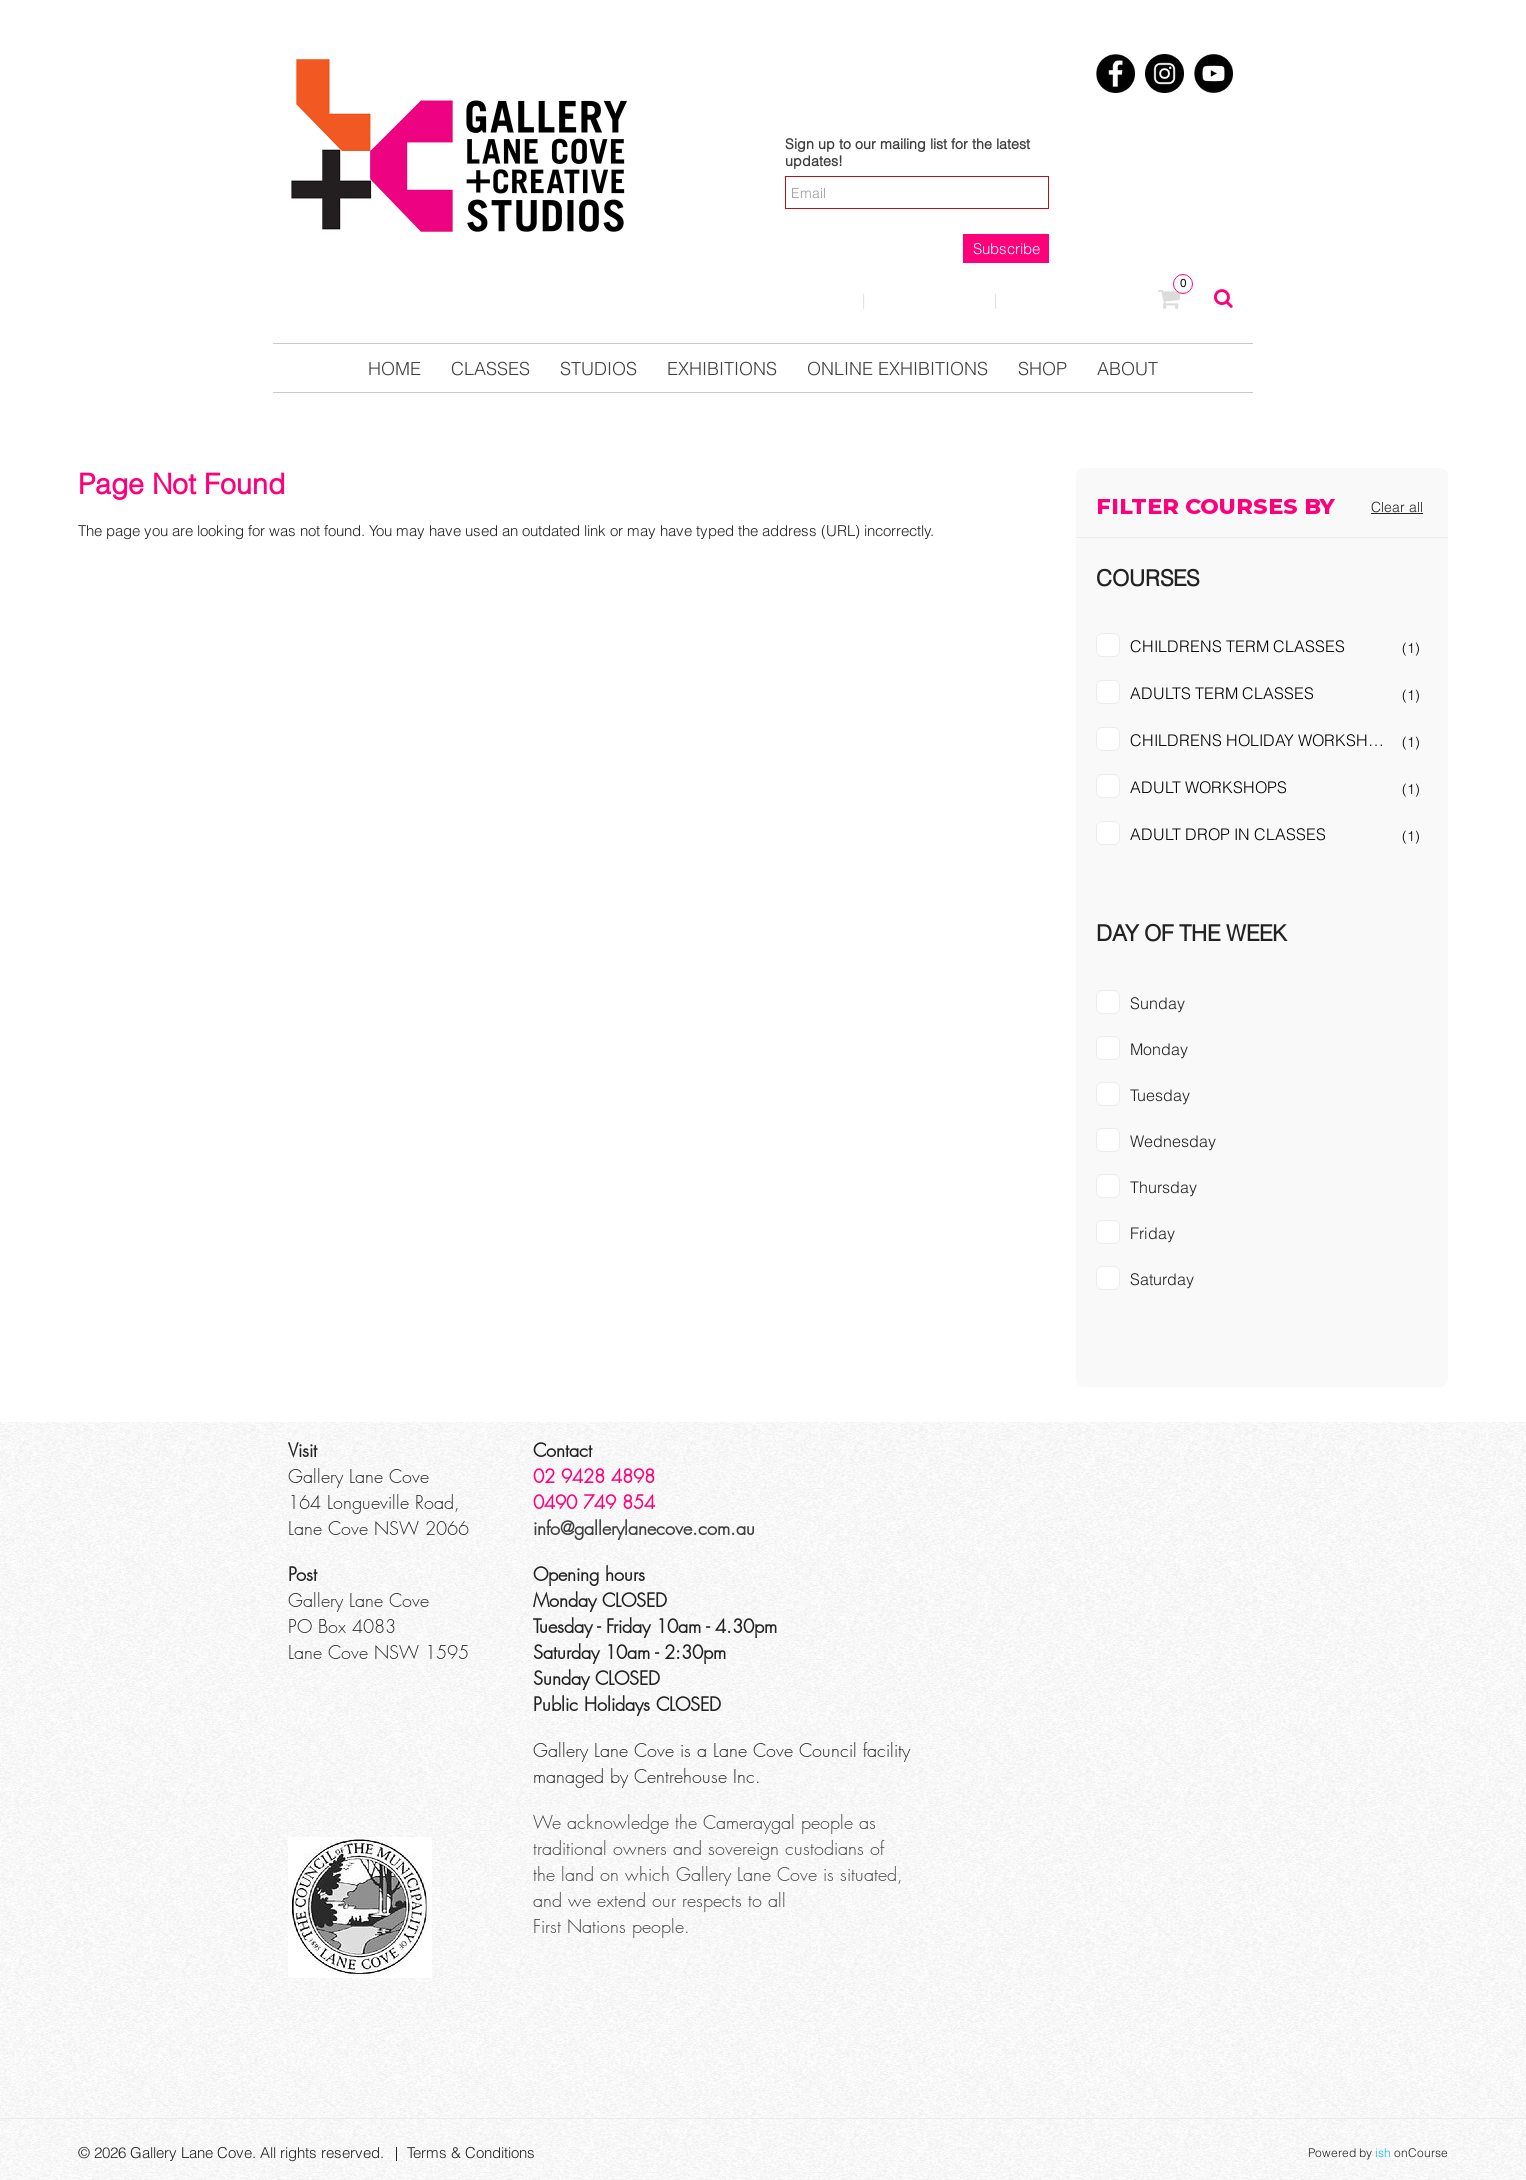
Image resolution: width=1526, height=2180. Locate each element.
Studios (598, 368)
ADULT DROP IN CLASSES (1228, 834)
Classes (490, 368)
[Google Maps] (1089, 1512)
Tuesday (1160, 1095)
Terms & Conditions (471, 2152)
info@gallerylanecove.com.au (644, 1528)
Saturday (1162, 1279)
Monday (1159, 1049)
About (1127, 368)
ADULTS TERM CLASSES (1222, 693)
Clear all (1397, 507)
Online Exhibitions (897, 368)
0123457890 (1078, 301)
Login (808, 299)
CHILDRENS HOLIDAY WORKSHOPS (1265, 740)
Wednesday (1173, 1141)
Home (394, 368)
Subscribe (1006, 248)
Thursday (1163, 1187)
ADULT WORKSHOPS (1208, 787)
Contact (929, 299)
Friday (1152, 1233)
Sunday (1157, 1003)
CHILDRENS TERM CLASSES (1237, 646)
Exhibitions (722, 368)
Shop (1042, 368)
